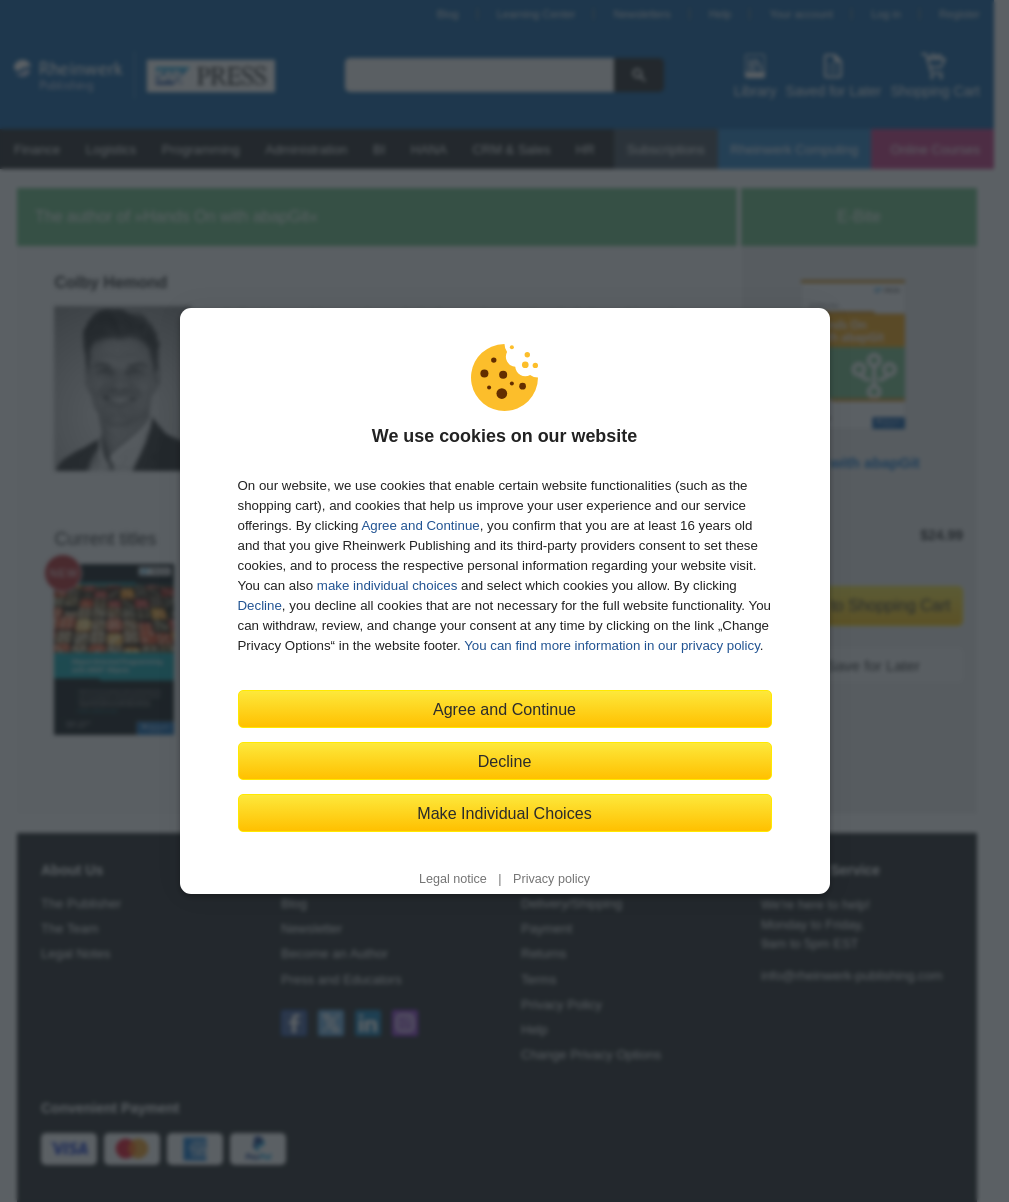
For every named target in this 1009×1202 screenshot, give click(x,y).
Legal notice (453, 879)
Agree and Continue (420, 525)
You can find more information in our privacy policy (612, 645)
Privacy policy (551, 879)
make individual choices (387, 585)
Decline (260, 605)
